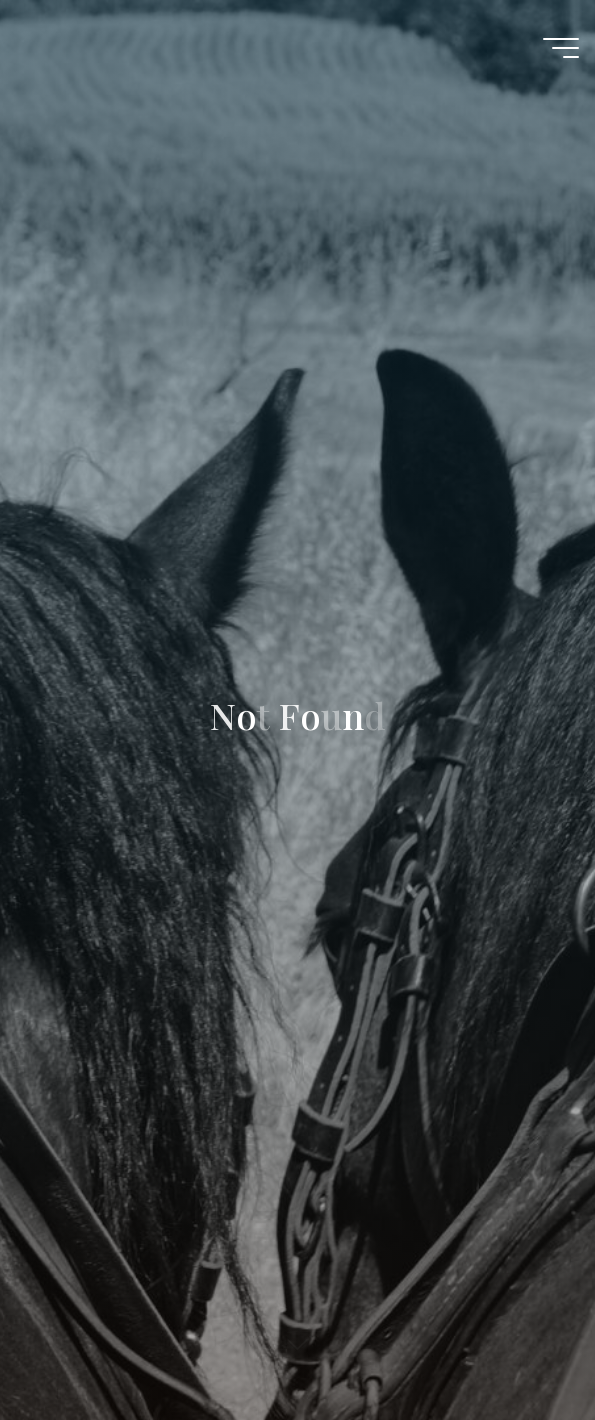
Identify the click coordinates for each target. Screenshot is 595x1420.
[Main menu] (561, 48)
